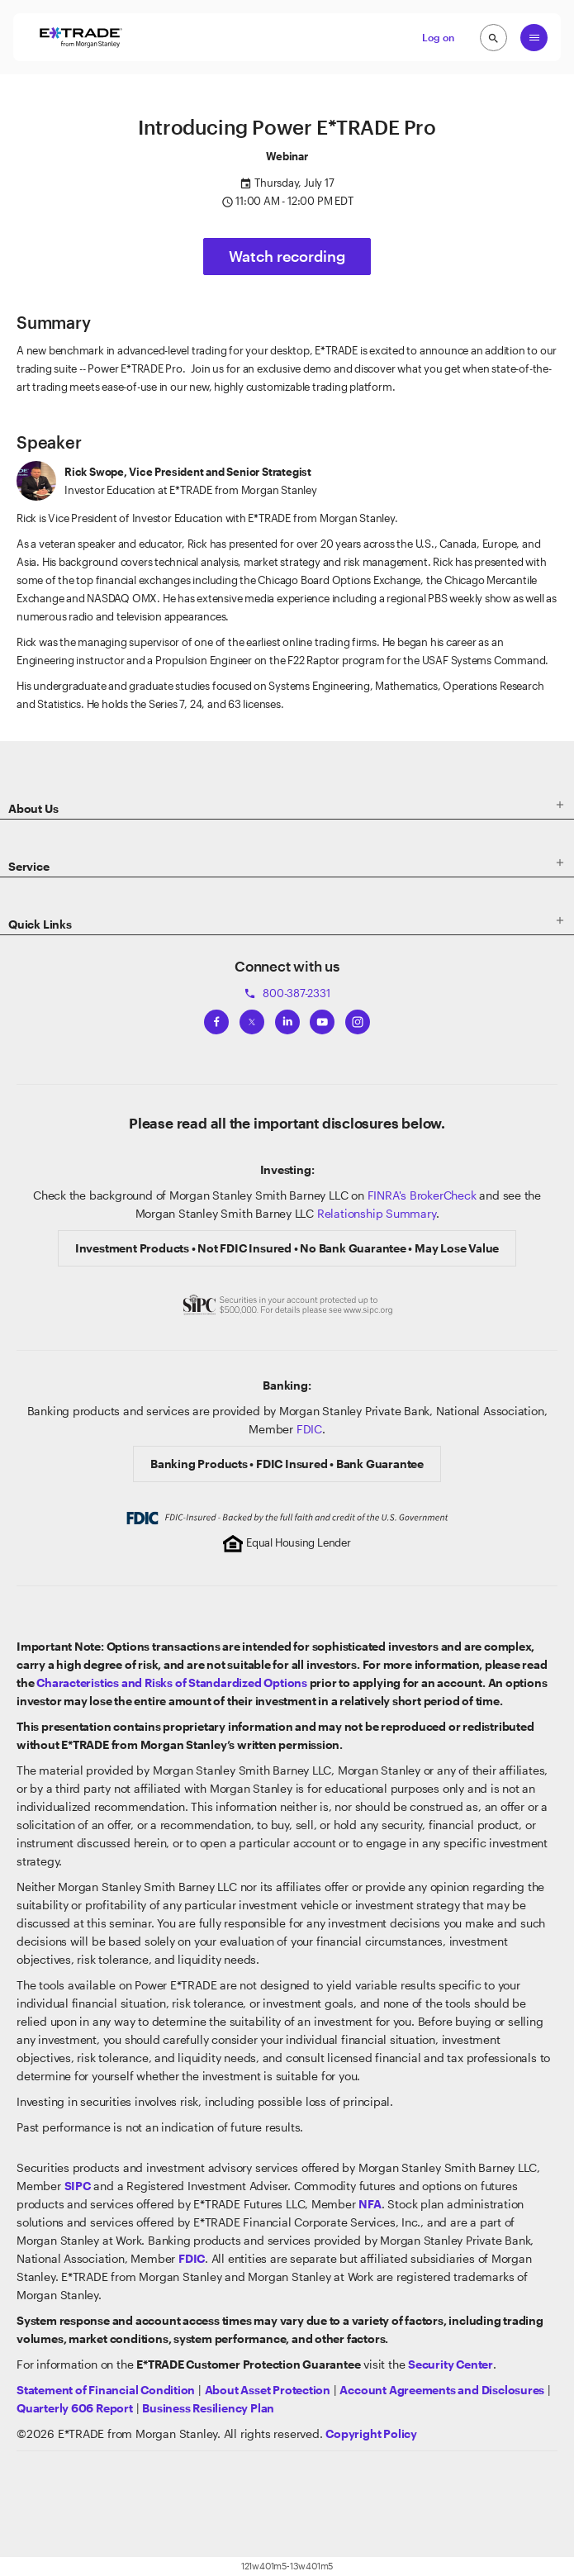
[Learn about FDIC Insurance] (191, 2258)
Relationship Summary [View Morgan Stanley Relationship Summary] (376, 1213)
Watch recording (287, 256)
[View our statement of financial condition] (106, 2390)
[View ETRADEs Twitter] (252, 1018)
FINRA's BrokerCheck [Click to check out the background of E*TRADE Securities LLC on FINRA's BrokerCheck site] (422, 1195)
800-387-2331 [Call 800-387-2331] (287, 993)
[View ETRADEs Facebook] (216, 1018)
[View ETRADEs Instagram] (357, 1018)
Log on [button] (438, 37)
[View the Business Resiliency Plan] (208, 2408)
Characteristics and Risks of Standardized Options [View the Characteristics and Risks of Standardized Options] (171, 1682)
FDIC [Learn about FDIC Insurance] (309, 1429)
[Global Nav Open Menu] (534, 37)
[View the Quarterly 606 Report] (75, 2408)
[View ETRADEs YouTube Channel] (322, 1018)
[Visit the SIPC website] (77, 2186)
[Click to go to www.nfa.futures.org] (369, 2204)
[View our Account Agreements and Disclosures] (441, 2390)
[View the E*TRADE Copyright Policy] (371, 2433)
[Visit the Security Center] (450, 2364)
